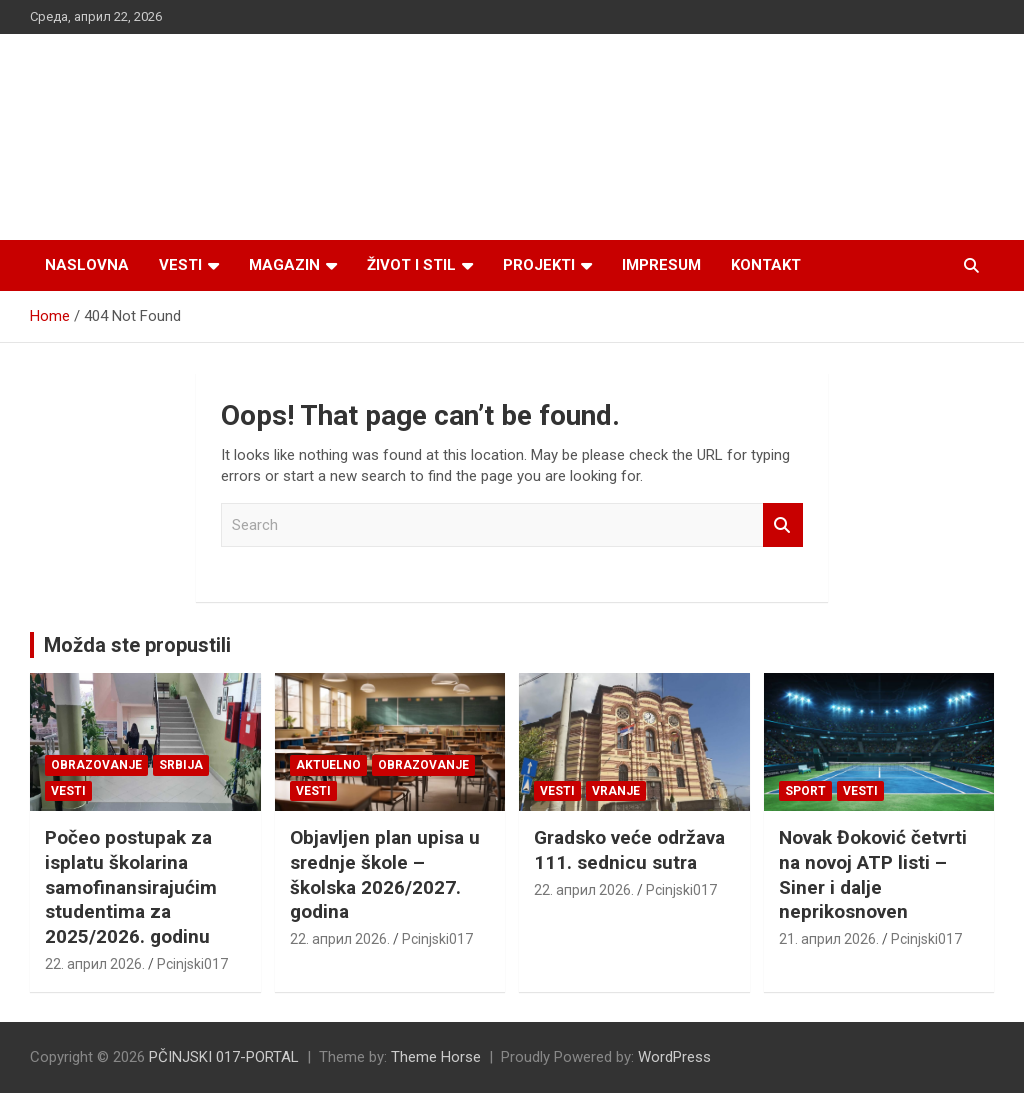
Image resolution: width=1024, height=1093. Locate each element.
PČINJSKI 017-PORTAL (224, 1057)
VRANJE (616, 791)
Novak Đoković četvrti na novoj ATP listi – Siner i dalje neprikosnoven (873, 874)
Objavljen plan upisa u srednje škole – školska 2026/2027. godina (385, 874)
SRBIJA (181, 765)
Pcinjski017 (192, 964)
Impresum (661, 265)
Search (783, 525)
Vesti (180, 265)
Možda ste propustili (137, 645)
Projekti (539, 265)
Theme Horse (436, 1057)
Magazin (284, 265)
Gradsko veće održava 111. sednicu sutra (629, 850)
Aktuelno (328, 765)
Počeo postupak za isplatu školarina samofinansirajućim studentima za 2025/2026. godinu (131, 887)
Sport (805, 791)
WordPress (674, 1057)
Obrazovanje (96, 765)
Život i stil (411, 265)
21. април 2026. (829, 939)
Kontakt (766, 265)
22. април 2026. (95, 964)
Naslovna (87, 265)
